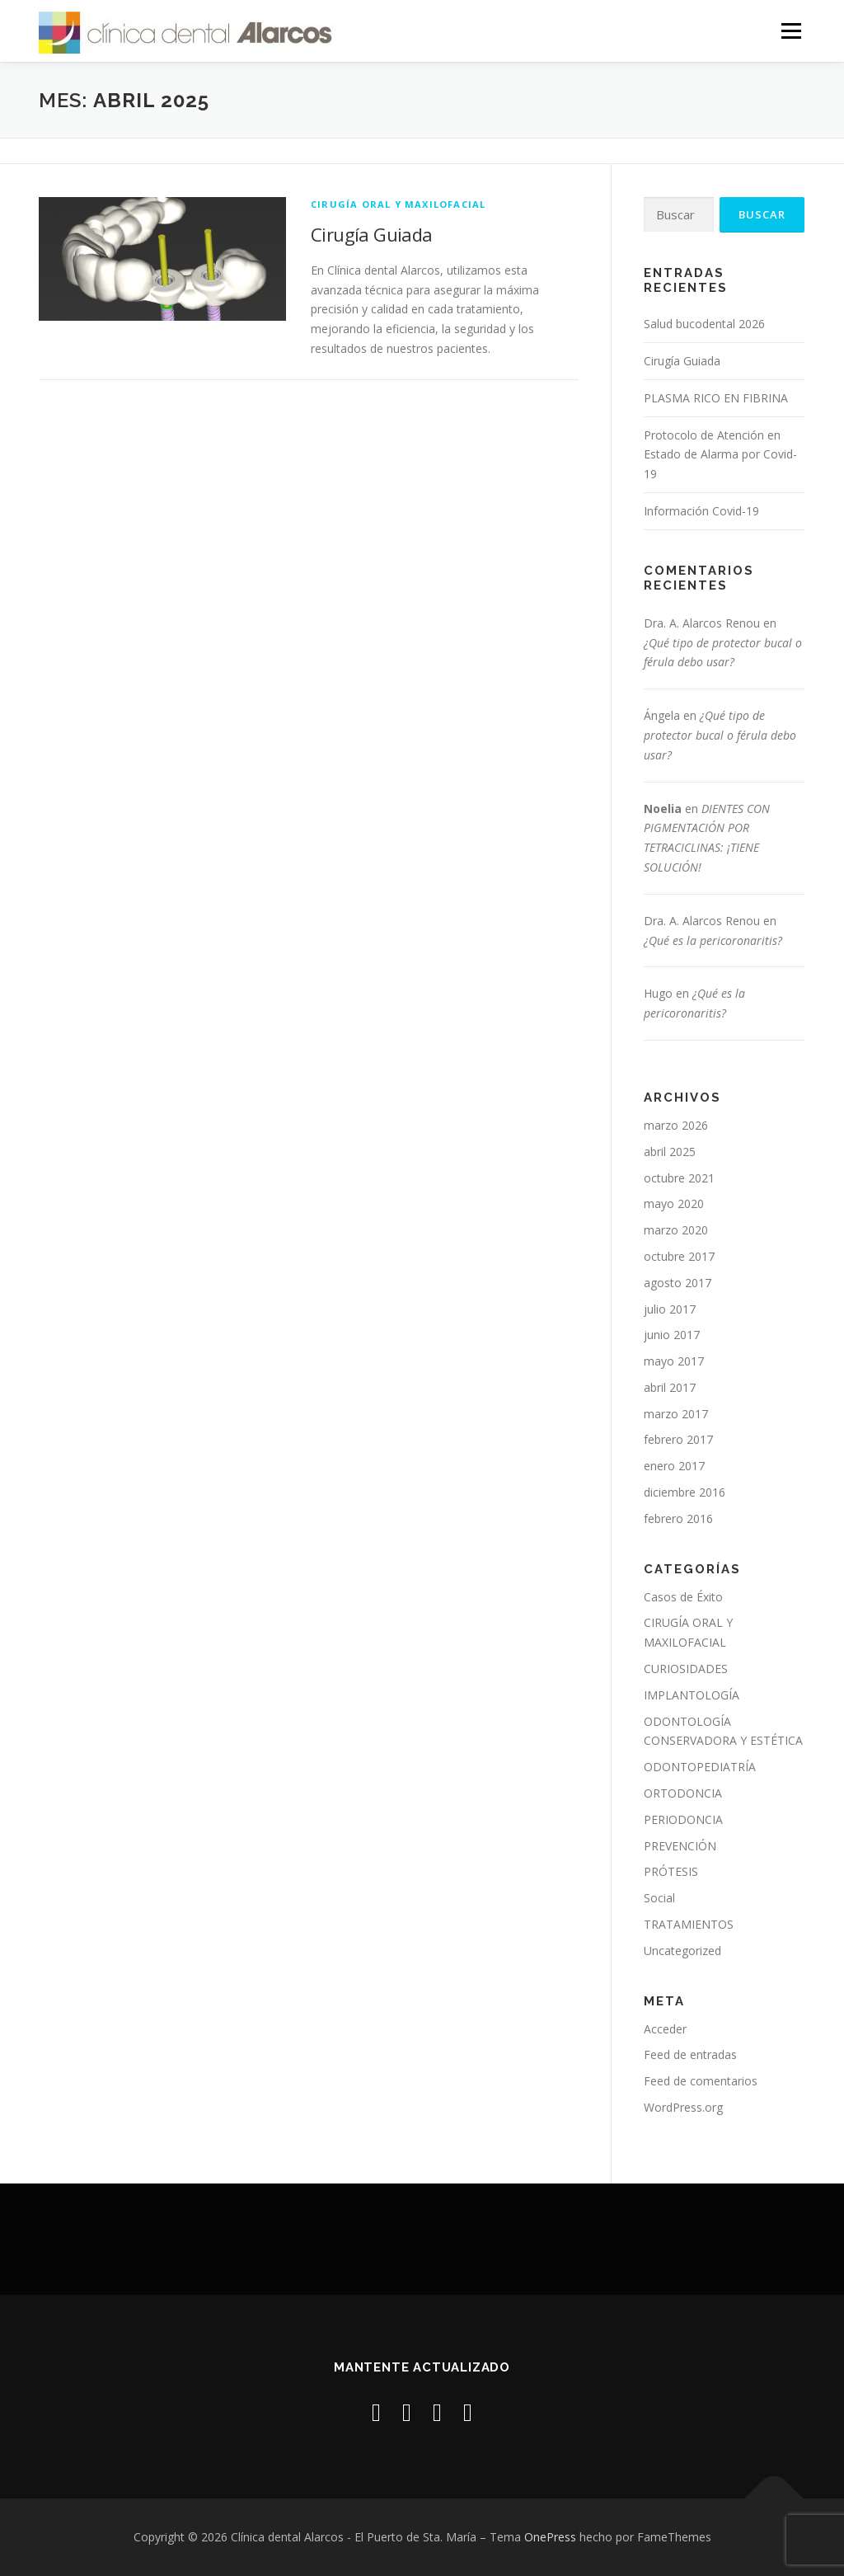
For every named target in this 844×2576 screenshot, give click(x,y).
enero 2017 (674, 1466)
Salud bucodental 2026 (704, 323)
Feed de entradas (690, 2054)
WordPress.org (683, 2107)
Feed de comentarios (700, 2081)
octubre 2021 (679, 1178)
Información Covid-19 (701, 511)
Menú (790, 31)
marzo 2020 (676, 1230)
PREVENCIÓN (680, 1846)
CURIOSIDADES (686, 1668)
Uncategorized (682, 1950)
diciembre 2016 (684, 1492)
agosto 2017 (677, 1282)
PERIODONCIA (683, 1819)
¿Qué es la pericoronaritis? (713, 940)
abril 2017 (670, 1387)
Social (659, 1898)
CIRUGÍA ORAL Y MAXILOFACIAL (398, 204)
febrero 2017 (678, 1439)
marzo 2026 (676, 1125)
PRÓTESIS (671, 1871)
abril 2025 (670, 1151)
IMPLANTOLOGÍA (691, 1695)
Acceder (665, 2029)
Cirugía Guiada (372, 234)
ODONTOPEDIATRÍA (700, 1767)
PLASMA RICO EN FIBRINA (716, 398)
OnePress (550, 2537)
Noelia (663, 808)
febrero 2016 (678, 1518)
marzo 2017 (676, 1414)
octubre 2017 (679, 1256)
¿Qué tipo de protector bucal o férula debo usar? (720, 735)
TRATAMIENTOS (689, 1924)
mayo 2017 (674, 1361)
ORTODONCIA (683, 1793)
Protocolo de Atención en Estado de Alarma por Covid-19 (720, 454)
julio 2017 (670, 1309)
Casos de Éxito (683, 1597)
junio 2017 (672, 1334)
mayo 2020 (674, 1203)
